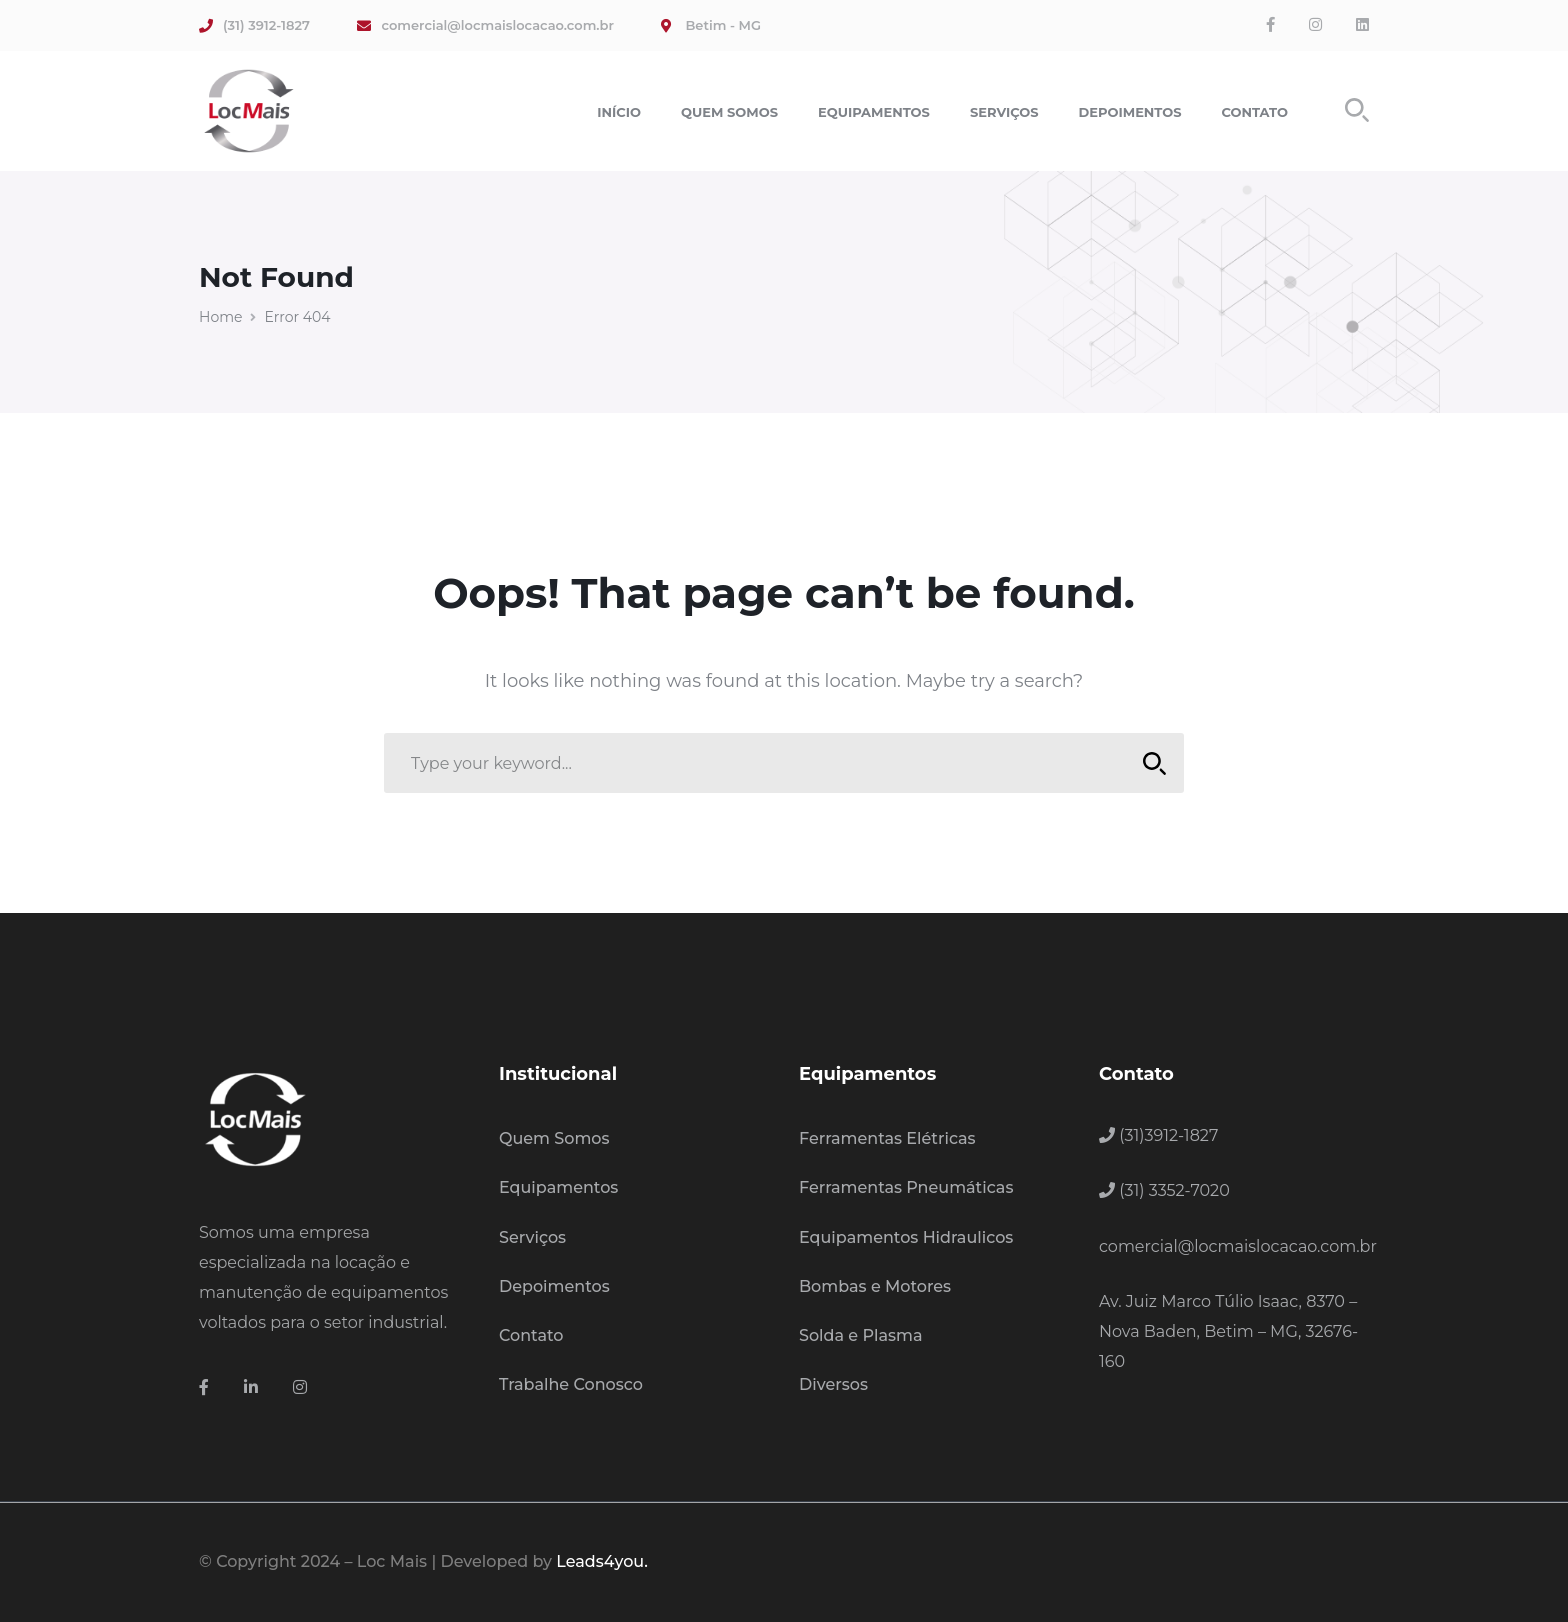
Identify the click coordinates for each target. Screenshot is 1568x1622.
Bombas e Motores (875, 1286)
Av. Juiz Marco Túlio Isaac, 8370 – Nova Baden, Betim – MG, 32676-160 (1228, 1331)
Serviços (532, 1237)
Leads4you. (601, 1561)
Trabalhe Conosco (571, 1384)
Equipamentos (558, 1187)
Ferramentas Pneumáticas (906, 1187)
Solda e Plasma (861, 1335)
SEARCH (1148, 763)
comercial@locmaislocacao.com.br (1238, 1246)
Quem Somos (554, 1138)
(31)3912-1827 (1158, 1135)
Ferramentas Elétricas (887, 1138)
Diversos (833, 1384)
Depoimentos (554, 1286)
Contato (531, 1335)
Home (220, 317)
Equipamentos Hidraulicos (906, 1237)
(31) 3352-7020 (1164, 1190)
